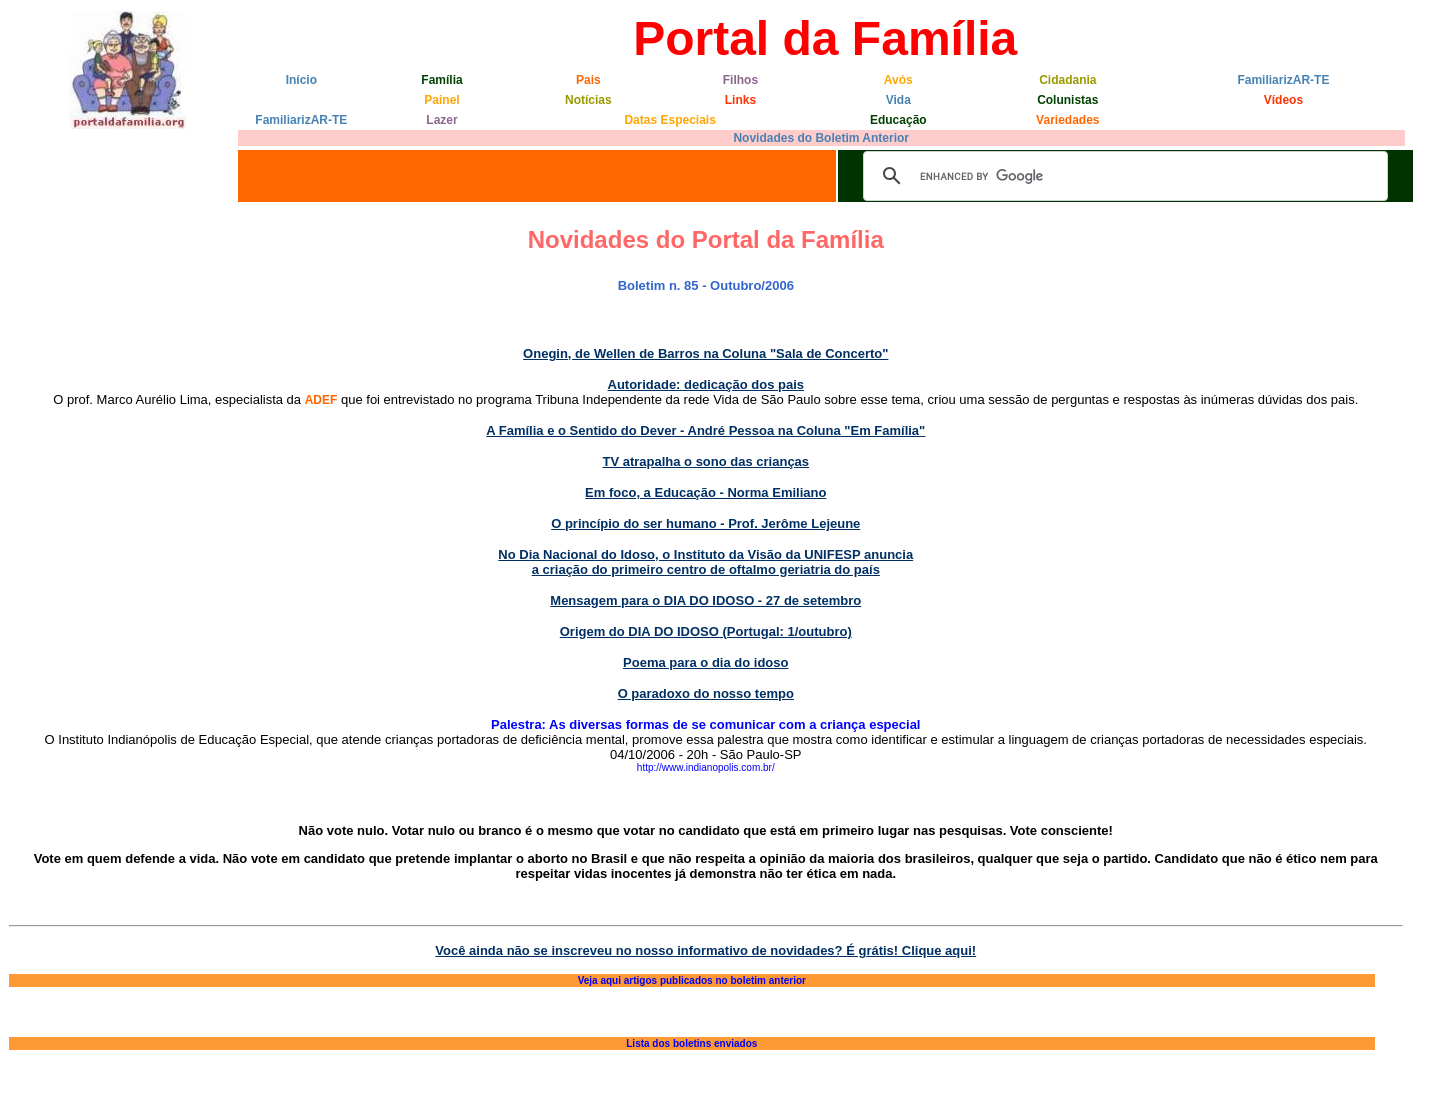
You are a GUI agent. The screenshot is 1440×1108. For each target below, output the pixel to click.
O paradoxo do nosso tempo (706, 693)
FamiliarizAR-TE (1283, 80)
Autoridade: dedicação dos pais (706, 384)
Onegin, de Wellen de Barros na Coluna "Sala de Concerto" (705, 353)
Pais (588, 80)
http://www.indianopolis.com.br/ (706, 767)
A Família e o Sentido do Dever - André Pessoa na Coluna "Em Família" (705, 430)
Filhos (740, 80)
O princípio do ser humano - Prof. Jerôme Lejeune (705, 523)
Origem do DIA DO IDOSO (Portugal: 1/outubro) (706, 631)
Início (301, 80)
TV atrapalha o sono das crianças (705, 461)
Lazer (441, 120)
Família (441, 80)
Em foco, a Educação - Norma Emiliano (705, 492)
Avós (898, 80)
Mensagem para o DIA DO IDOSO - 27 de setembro (705, 600)
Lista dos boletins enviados (691, 1043)
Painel (441, 100)
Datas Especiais (669, 120)
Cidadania (1067, 80)
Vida (898, 100)
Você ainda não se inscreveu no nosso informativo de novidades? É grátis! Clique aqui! (705, 950)
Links (740, 100)
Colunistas (1067, 100)
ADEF (321, 400)
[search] (1122, 176)
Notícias (588, 100)
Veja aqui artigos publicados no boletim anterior (692, 980)
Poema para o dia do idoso (705, 662)
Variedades (1067, 120)
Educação (898, 120)
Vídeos (1283, 100)
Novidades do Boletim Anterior (821, 138)
